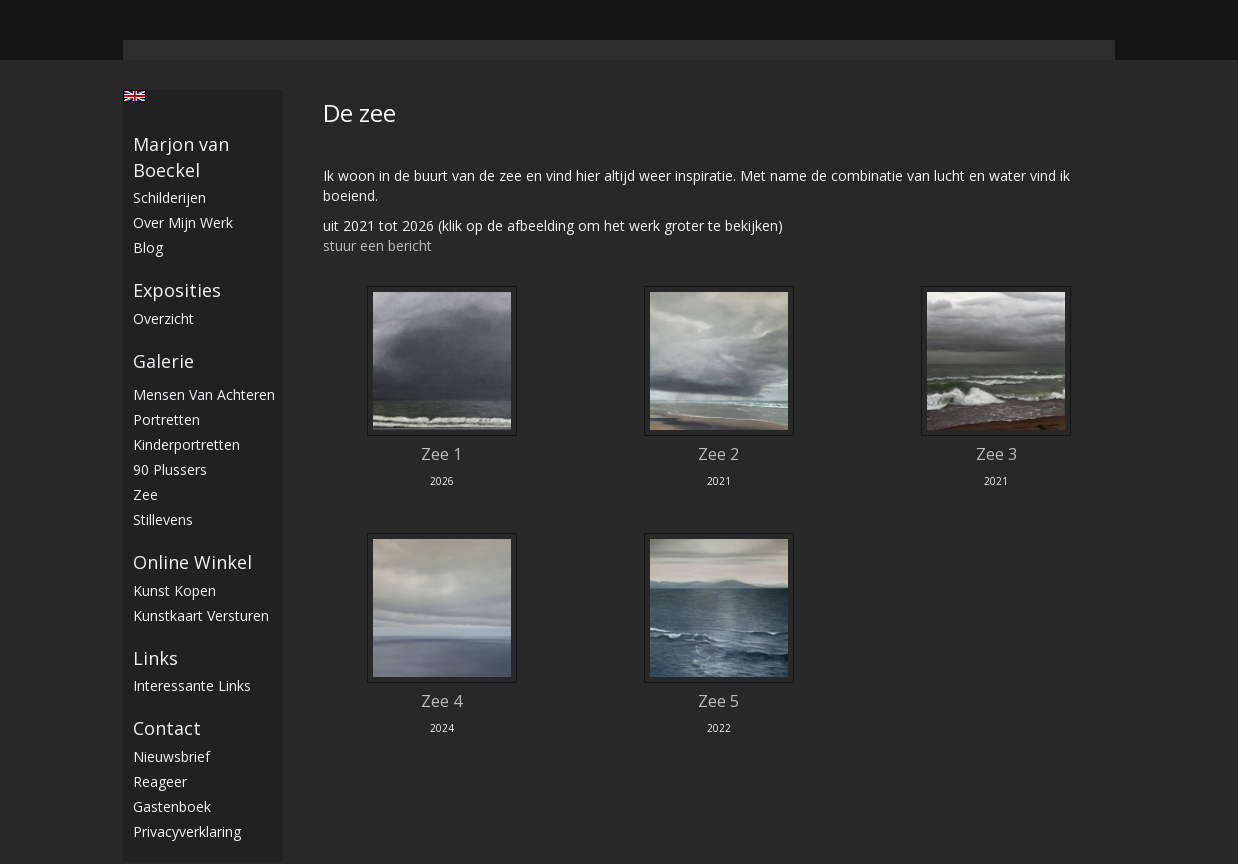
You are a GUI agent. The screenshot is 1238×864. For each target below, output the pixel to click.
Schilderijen (169, 197)
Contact (167, 728)
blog (148, 247)
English (134, 96)
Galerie (163, 361)
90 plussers (170, 469)
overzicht (163, 318)
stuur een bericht (377, 245)
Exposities (177, 290)
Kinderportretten (186, 444)
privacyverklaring (187, 831)
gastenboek (172, 806)
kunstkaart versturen (201, 615)
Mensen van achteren (204, 394)
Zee (145, 494)
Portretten (166, 419)
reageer (160, 781)
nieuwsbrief (171, 756)
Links (155, 658)
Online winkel (192, 562)
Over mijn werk (183, 222)
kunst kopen (174, 590)
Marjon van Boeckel (181, 157)
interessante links (192, 685)
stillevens (163, 519)
